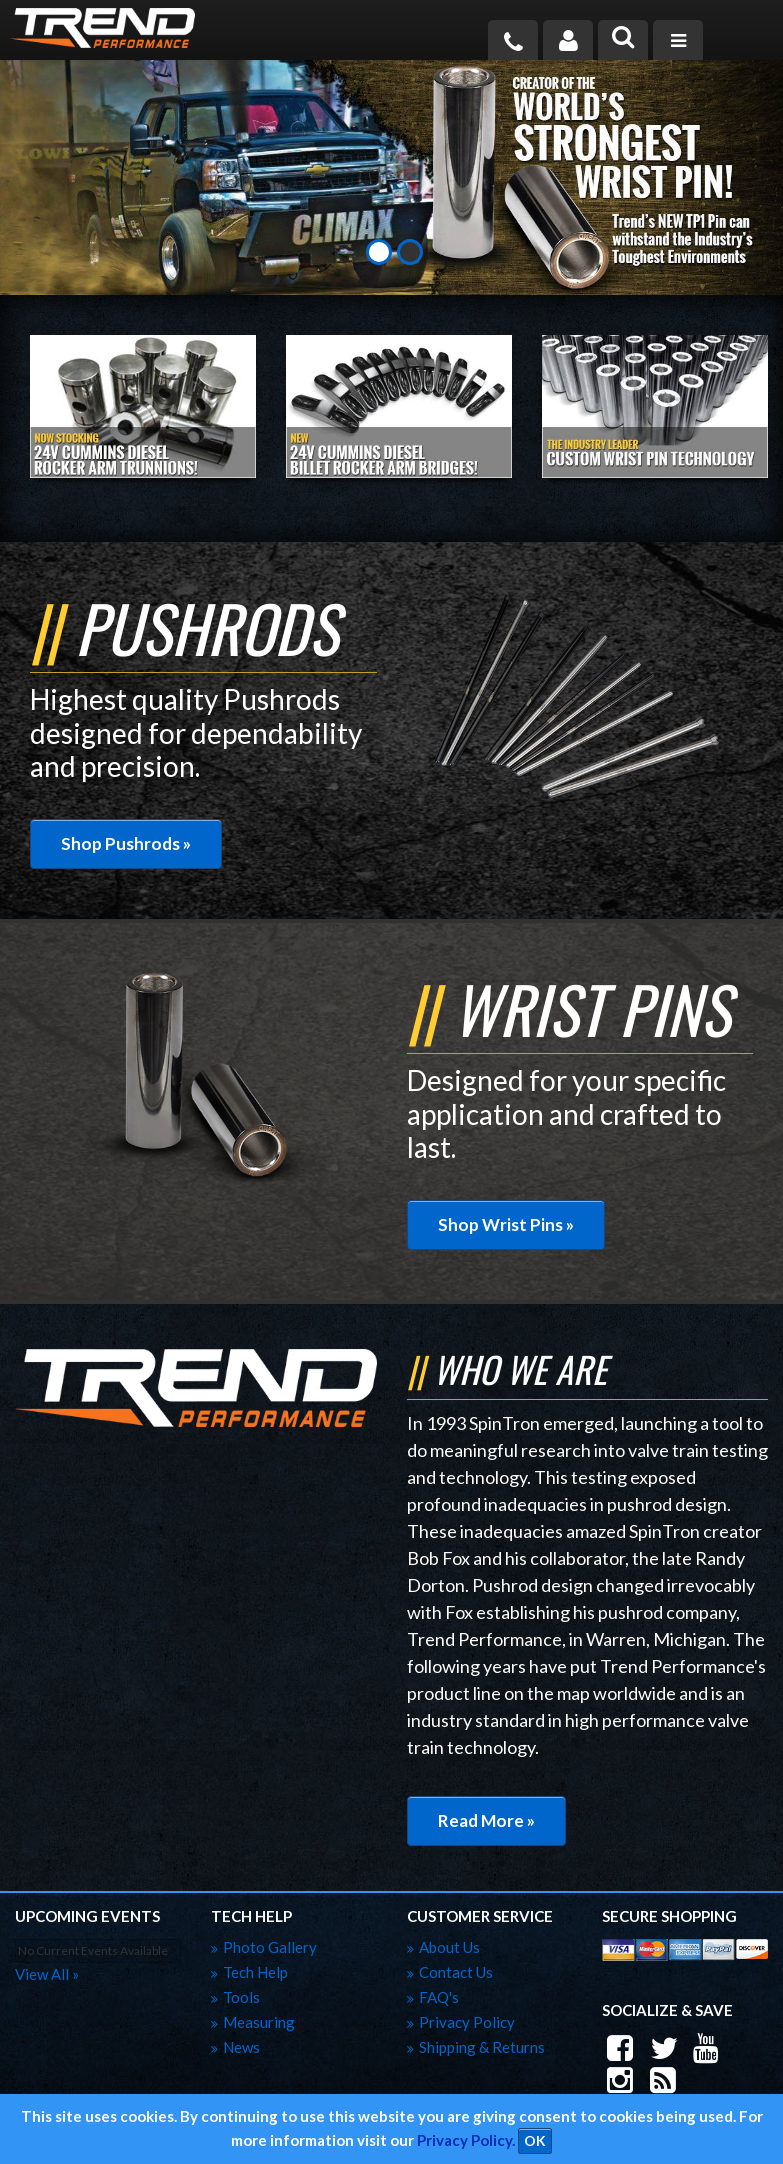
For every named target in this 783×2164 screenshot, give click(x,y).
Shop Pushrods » (126, 843)
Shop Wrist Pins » (506, 1224)
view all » (47, 1974)
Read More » (486, 1820)
